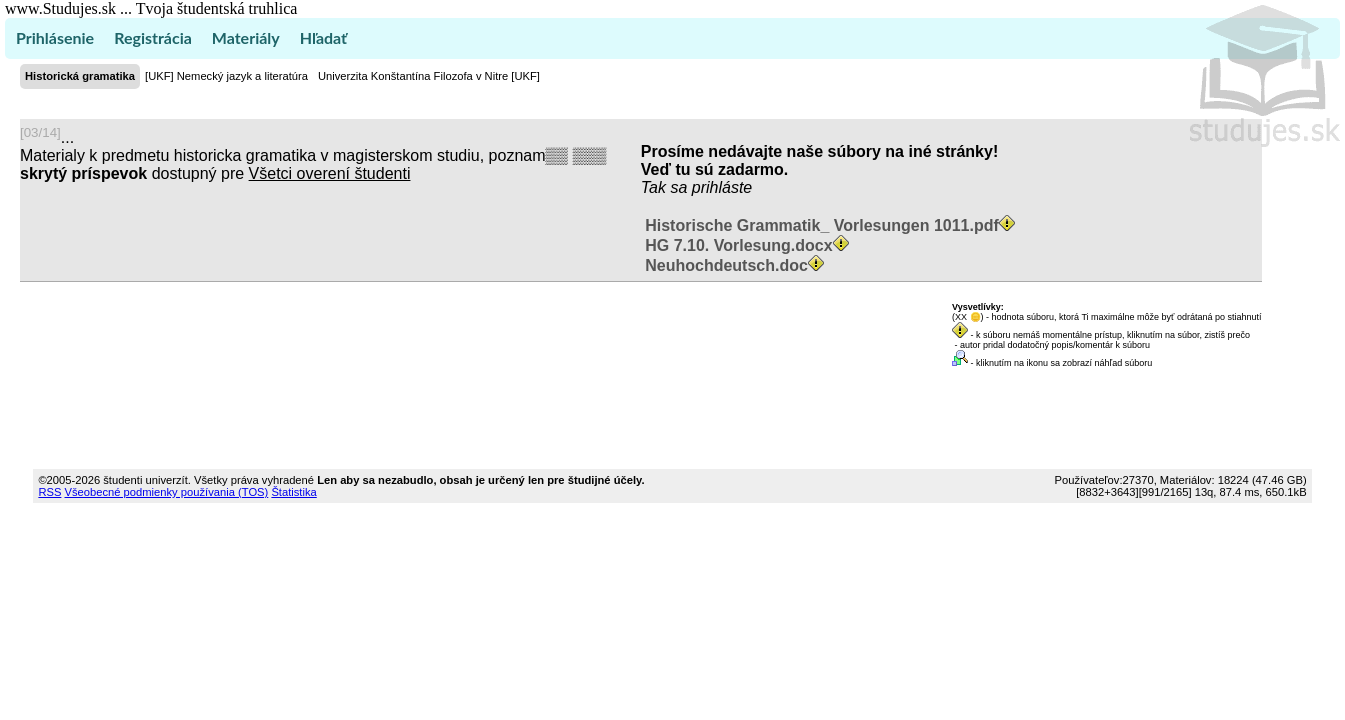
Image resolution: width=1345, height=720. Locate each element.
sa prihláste (711, 187)
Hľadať (323, 37)
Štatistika (293, 492)
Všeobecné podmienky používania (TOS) (167, 492)
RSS (49, 492)
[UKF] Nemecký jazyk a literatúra (226, 76)
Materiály (246, 37)
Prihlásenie (55, 37)
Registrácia (153, 37)
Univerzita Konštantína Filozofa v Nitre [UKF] (429, 76)
